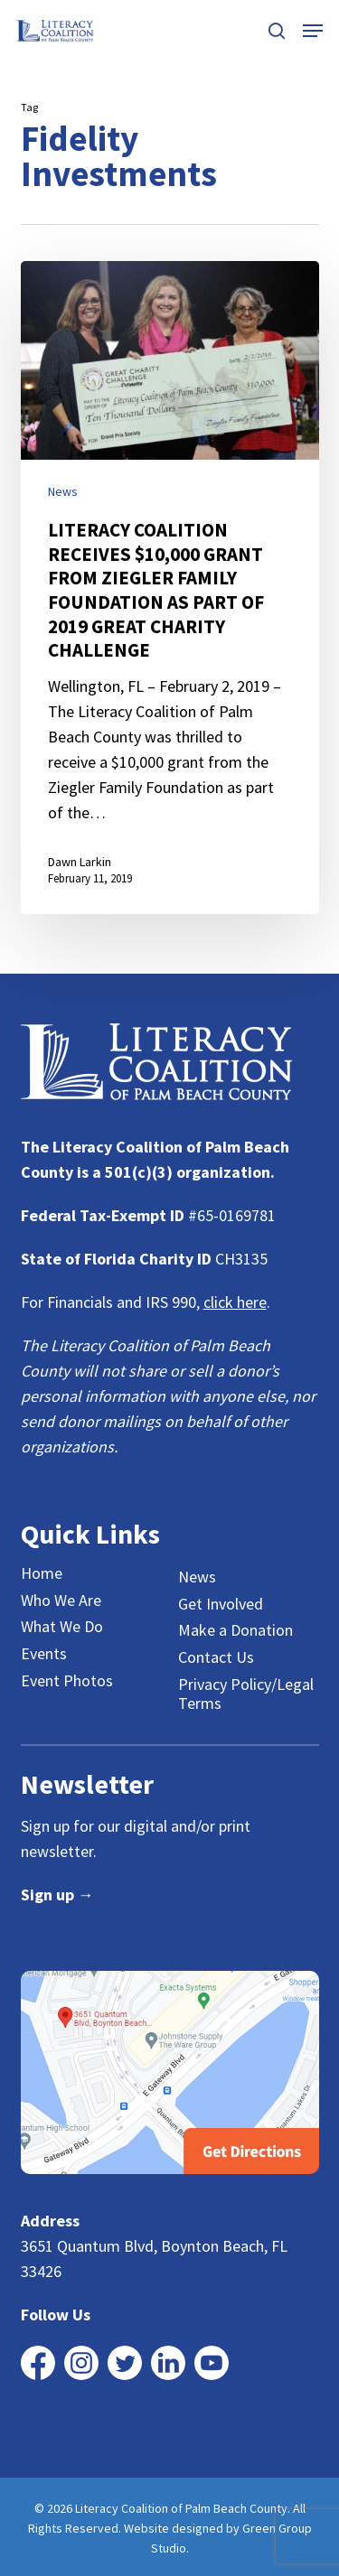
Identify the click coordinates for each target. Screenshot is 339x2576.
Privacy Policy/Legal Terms (246, 1694)
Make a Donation (235, 1630)
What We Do (62, 1627)
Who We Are (61, 1600)
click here (235, 1302)
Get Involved (220, 1604)
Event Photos (67, 1681)
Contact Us (216, 1657)
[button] (313, 31)
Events (44, 1654)
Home (41, 1573)
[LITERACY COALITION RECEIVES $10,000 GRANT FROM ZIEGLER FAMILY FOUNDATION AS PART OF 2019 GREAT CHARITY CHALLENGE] (170, 587)
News (63, 491)
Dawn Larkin (79, 862)
